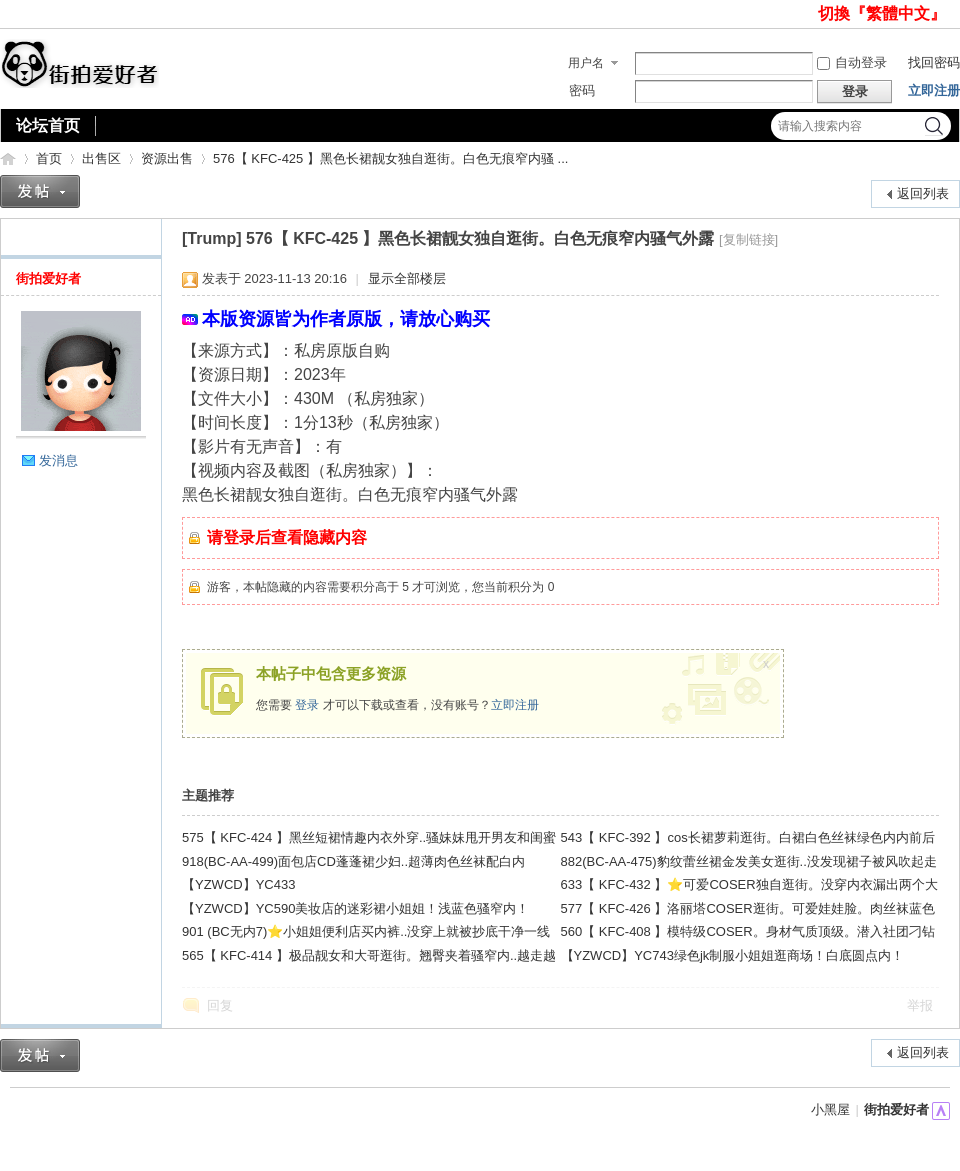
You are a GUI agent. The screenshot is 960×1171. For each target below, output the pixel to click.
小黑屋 (830, 1109)
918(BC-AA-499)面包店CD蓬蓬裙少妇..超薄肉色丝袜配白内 (353, 861)
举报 (920, 1005)
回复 (220, 1005)
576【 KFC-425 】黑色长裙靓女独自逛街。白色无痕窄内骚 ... (390, 158)
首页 (49, 158)
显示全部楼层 (407, 278)
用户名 (586, 63)
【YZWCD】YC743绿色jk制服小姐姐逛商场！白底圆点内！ (733, 955)
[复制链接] (748, 239)
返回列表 (923, 193)
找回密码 (934, 62)
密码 (582, 90)
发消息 (58, 460)
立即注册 (934, 90)
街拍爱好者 (8, 158)
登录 (307, 705)
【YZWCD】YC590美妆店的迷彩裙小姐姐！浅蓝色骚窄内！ (355, 908)
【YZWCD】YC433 (238, 884)
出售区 (101, 158)
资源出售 (167, 158)
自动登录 (852, 62)
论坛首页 (48, 125)
